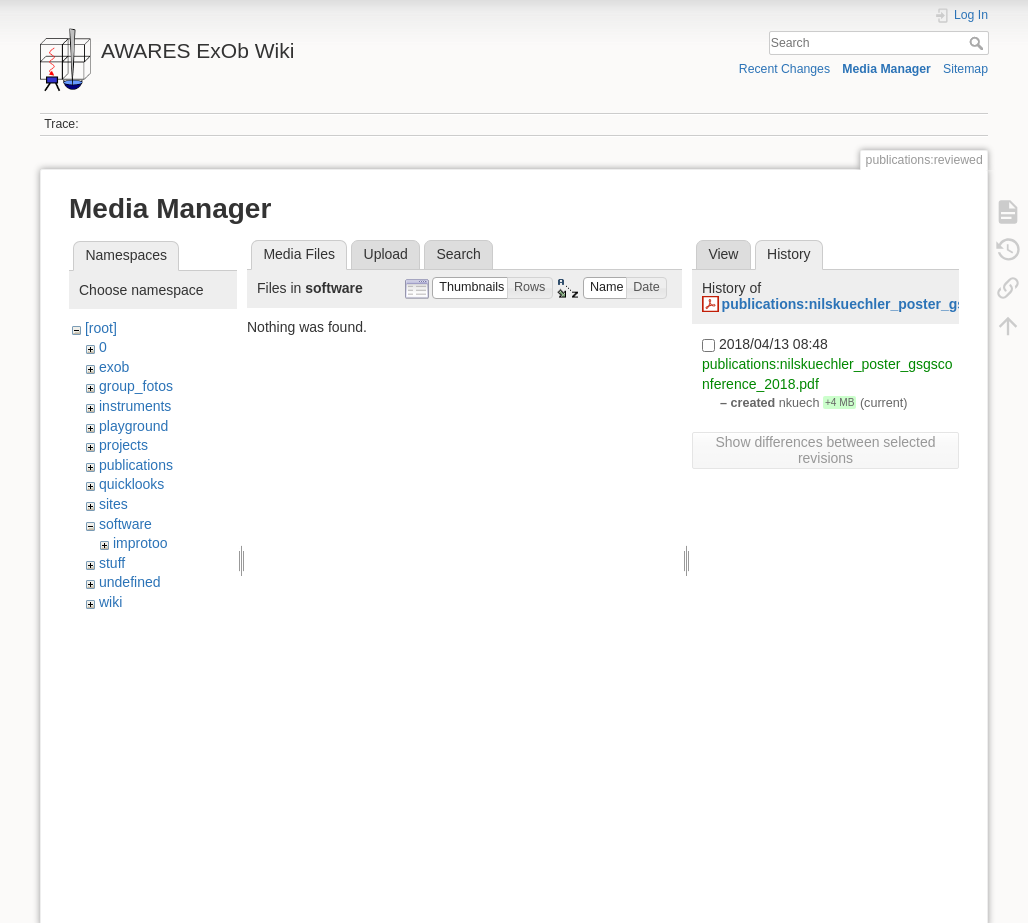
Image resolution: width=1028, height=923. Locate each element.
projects (123, 445)
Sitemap (965, 69)
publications (136, 465)
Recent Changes (784, 69)
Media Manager (886, 69)
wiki (110, 602)
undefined (130, 582)
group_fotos (136, 386)
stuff (112, 563)
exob (114, 367)
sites (113, 504)
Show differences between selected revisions (826, 450)
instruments (135, 406)
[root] (101, 328)
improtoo (140, 543)
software (125, 524)
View (723, 254)
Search (978, 43)
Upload (386, 254)
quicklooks (131, 484)
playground (133, 426)
